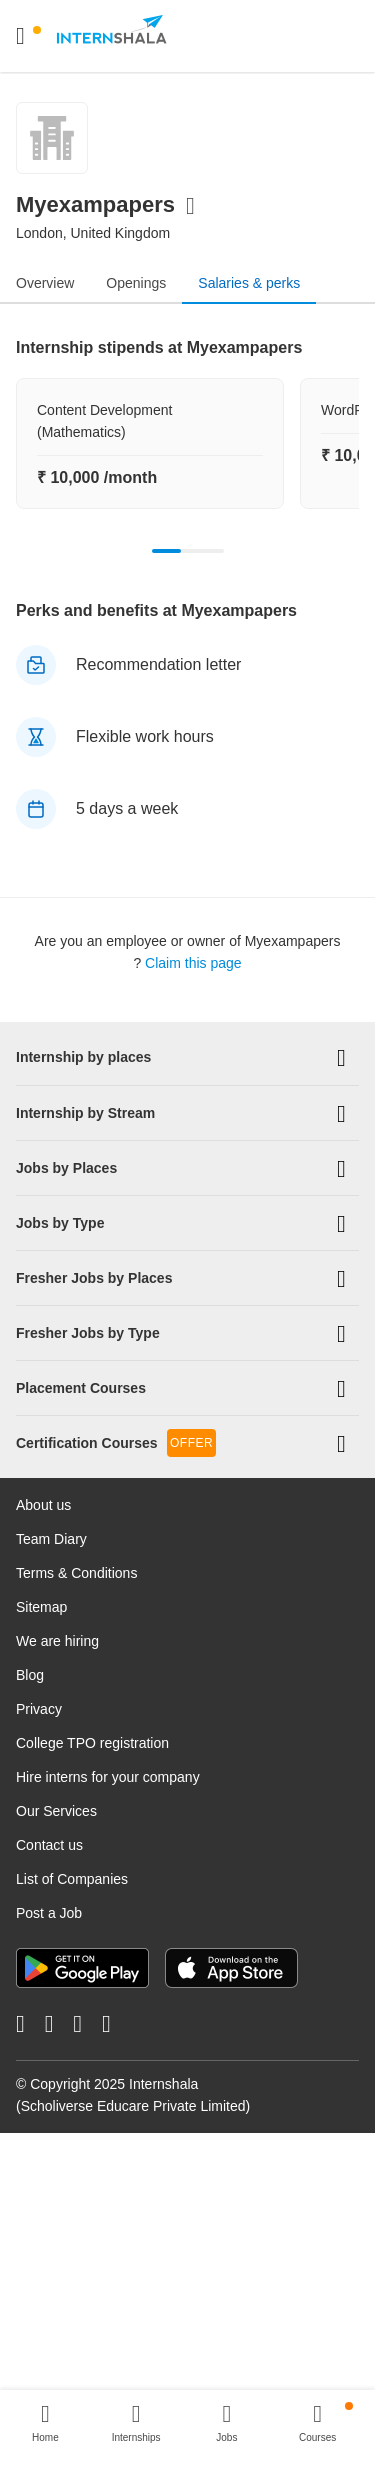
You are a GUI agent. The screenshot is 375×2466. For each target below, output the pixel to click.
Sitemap (41, 1606)
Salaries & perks (249, 283)
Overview (45, 283)
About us (43, 1504)
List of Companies (72, 1878)
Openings (136, 283)
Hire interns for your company (108, 1776)
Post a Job (49, 1912)
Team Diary (51, 1538)
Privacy (39, 1708)
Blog (30, 1674)
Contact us (49, 1844)
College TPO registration (92, 1742)
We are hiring (57, 1640)
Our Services (56, 1810)
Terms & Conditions (76, 1572)
